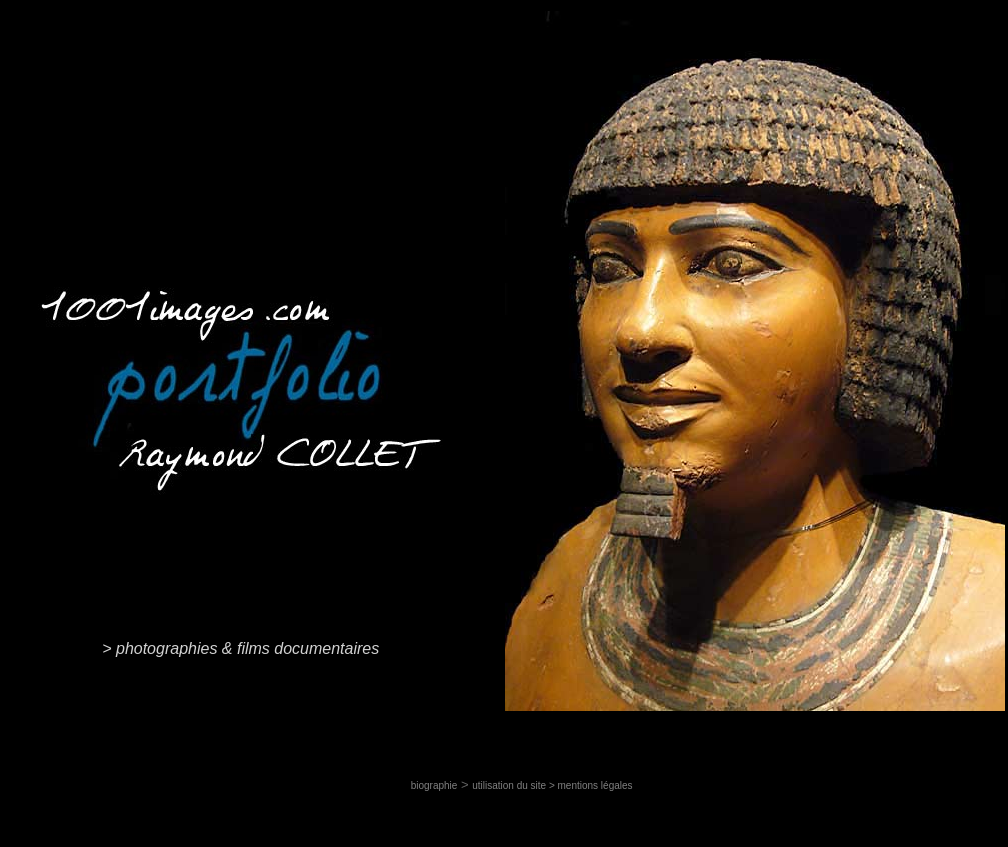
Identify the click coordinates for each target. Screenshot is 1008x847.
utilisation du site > (514, 785)
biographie (434, 785)
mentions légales (595, 785)
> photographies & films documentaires (240, 648)
